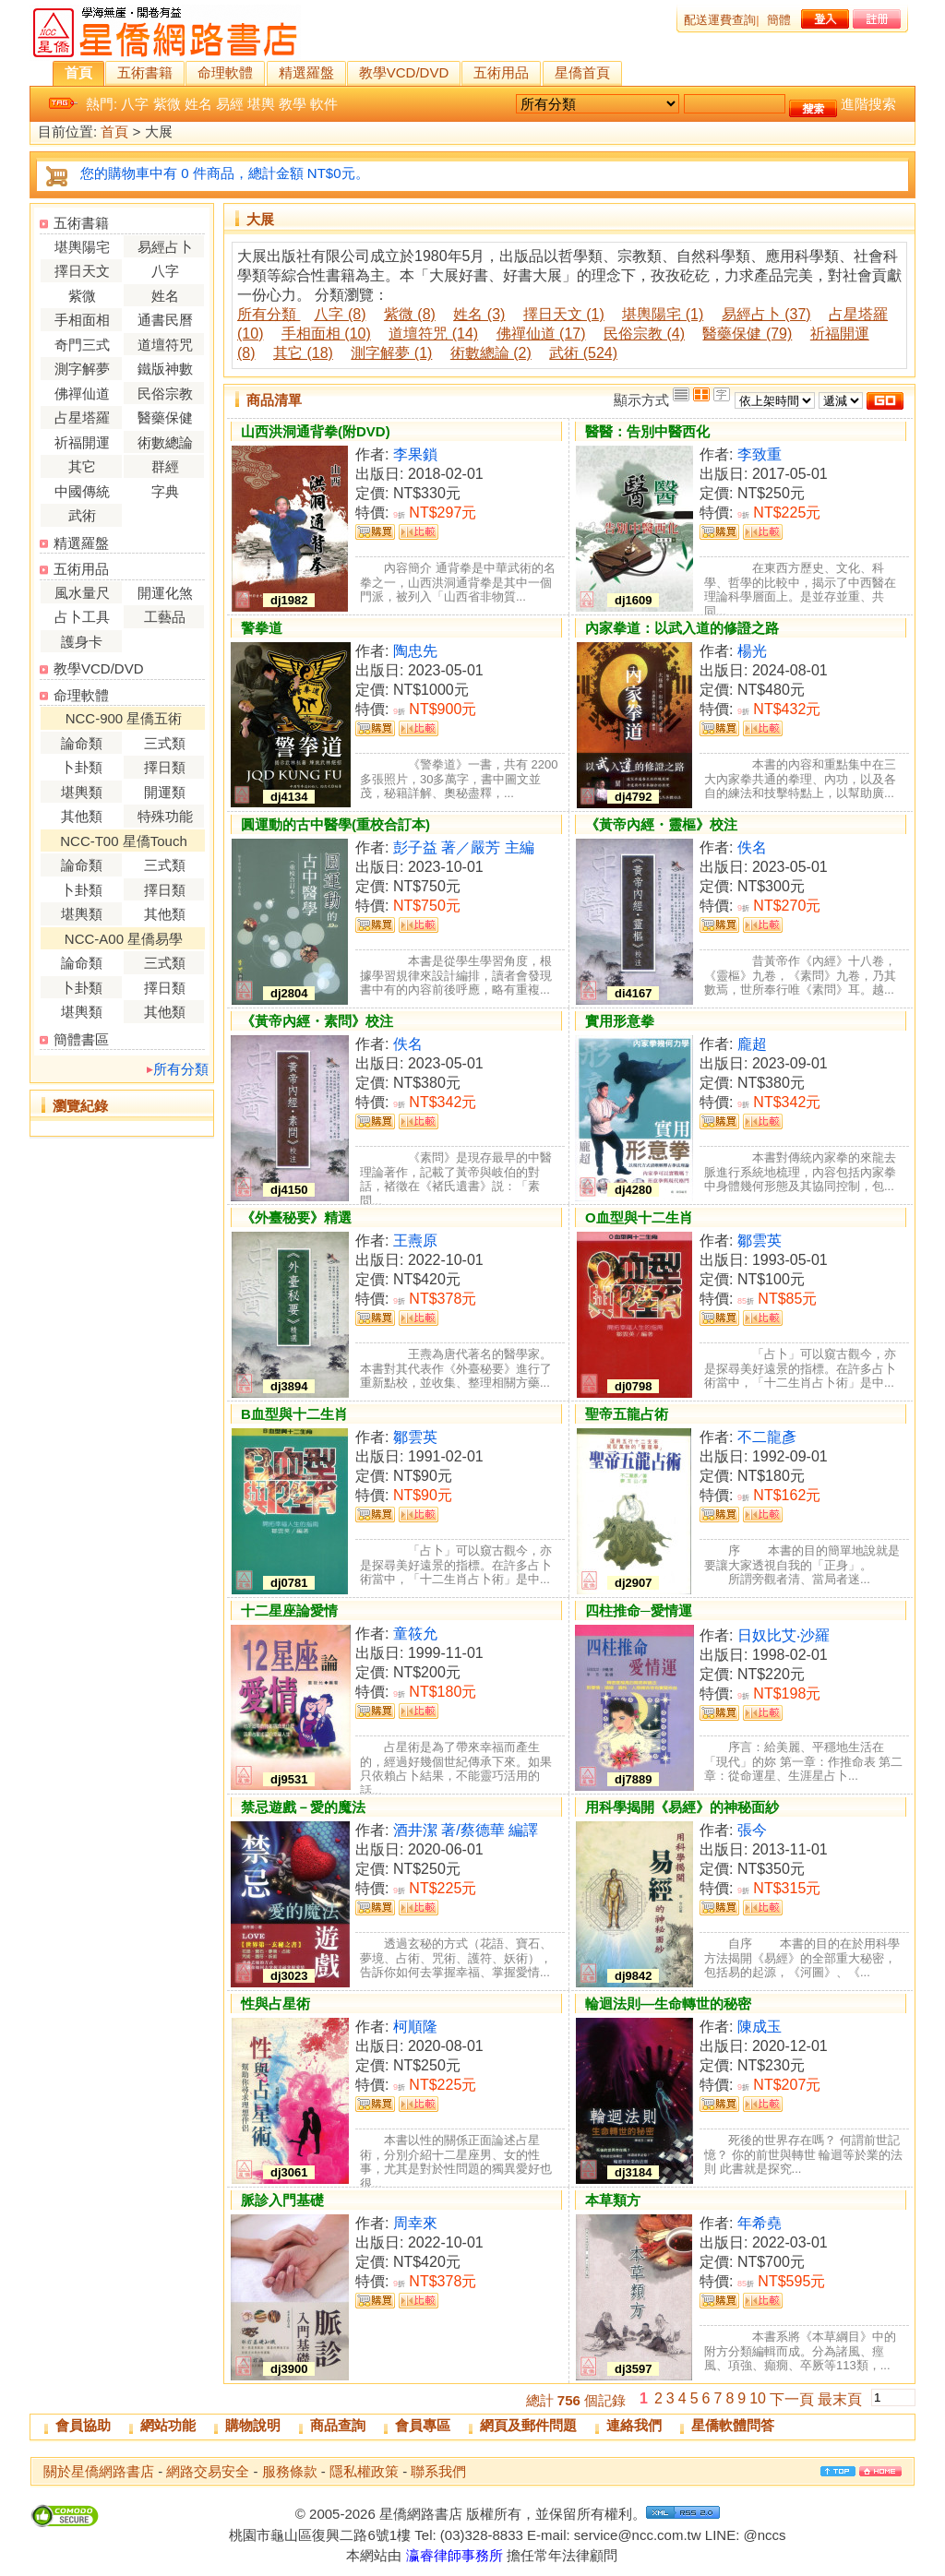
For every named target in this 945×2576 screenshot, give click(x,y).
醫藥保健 (165, 417)
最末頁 (840, 2399)
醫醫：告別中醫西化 (647, 431)
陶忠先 (415, 651)
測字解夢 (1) (391, 353)
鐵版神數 (165, 368)
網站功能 (168, 2425)
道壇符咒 (165, 344)
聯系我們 (438, 2471)
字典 (165, 491)
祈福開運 (82, 442)
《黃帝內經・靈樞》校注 (661, 824)
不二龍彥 (766, 1437)
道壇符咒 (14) (433, 333)
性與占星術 (275, 2003)
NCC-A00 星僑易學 (124, 939)
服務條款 (289, 2471)
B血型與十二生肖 (294, 1414)
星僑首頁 (582, 72)
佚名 (752, 847)
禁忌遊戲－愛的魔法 (303, 1807)
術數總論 (165, 442)
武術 (82, 515)
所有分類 (181, 1069)
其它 (82, 466)
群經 (165, 466)
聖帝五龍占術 (626, 1414)
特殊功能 (165, 816)
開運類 (164, 792)
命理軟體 (225, 72)
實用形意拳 (619, 1021)
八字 (135, 104)
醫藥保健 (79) (747, 333)
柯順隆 (415, 2026)
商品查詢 (337, 2425)
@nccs (764, 2535)
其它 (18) (303, 353)
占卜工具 (82, 617)
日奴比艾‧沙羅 (783, 1635)
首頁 (78, 72)
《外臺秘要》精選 (296, 1217)
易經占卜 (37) (766, 314)
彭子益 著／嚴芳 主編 (463, 847)
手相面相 (82, 320)
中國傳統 (82, 491)
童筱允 (415, 1633)
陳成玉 (759, 2026)
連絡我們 (634, 2425)
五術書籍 (145, 72)
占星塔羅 (82, 417)
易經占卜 (165, 247)
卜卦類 (81, 767)
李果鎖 (415, 454)
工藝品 (164, 617)
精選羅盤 (306, 72)
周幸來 (415, 2223)
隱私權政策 (364, 2471)
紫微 (167, 104)
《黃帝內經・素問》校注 (317, 1021)
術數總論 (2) (491, 353)
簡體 (779, 20)
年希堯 (759, 2223)
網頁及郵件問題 (528, 2425)
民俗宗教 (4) (644, 333)
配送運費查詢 (720, 20)
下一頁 (792, 2399)
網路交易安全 (207, 2471)
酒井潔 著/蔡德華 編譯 (465, 1830)
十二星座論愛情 (289, 1610)
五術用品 (501, 72)
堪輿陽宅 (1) (662, 314)
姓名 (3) (479, 314)
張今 (752, 1830)
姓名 (198, 104)
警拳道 (261, 628)
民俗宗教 (165, 393)
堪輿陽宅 (82, 247)
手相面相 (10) (326, 333)
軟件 (324, 104)
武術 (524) (583, 353)
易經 (230, 104)
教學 (292, 104)
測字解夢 (82, 368)
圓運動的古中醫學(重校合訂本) (335, 824)
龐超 (752, 1044)
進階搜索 (868, 104)
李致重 (759, 454)
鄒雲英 (759, 1240)
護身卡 (81, 642)
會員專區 (422, 2425)
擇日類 (164, 767)
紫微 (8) (410, 314)
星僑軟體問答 (732, 2425)
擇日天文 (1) (563, 314)
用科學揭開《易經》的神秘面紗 (682, 1807)
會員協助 (83, 2425)
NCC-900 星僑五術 (124, 718)
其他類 (81, 816)
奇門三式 (82, 344)
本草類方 (612, 2200)
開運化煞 (165, 593)
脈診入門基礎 (282, 2200)
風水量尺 (82, 593)
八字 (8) (339, 314)
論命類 (81, 743)
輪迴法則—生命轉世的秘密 (668, 2003)
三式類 (164, 743)
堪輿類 (81, 792)
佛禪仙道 (82, 393)
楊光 (752, 651)
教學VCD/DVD (404, 72)
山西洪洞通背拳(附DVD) (315, 431)
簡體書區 (81, 1039)
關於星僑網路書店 (98, 2471)
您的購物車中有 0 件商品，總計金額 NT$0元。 (224, 173)
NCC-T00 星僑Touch (123, 841)
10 (757, 2398)
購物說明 (253, 2425)
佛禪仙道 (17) (541, 333)
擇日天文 (82, 271)
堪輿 (261, 104)
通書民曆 (165, 320)
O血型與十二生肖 (639, 1217)
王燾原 (415, 1240)
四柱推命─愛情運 (638, 1610)
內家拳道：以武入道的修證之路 (682, 628)
